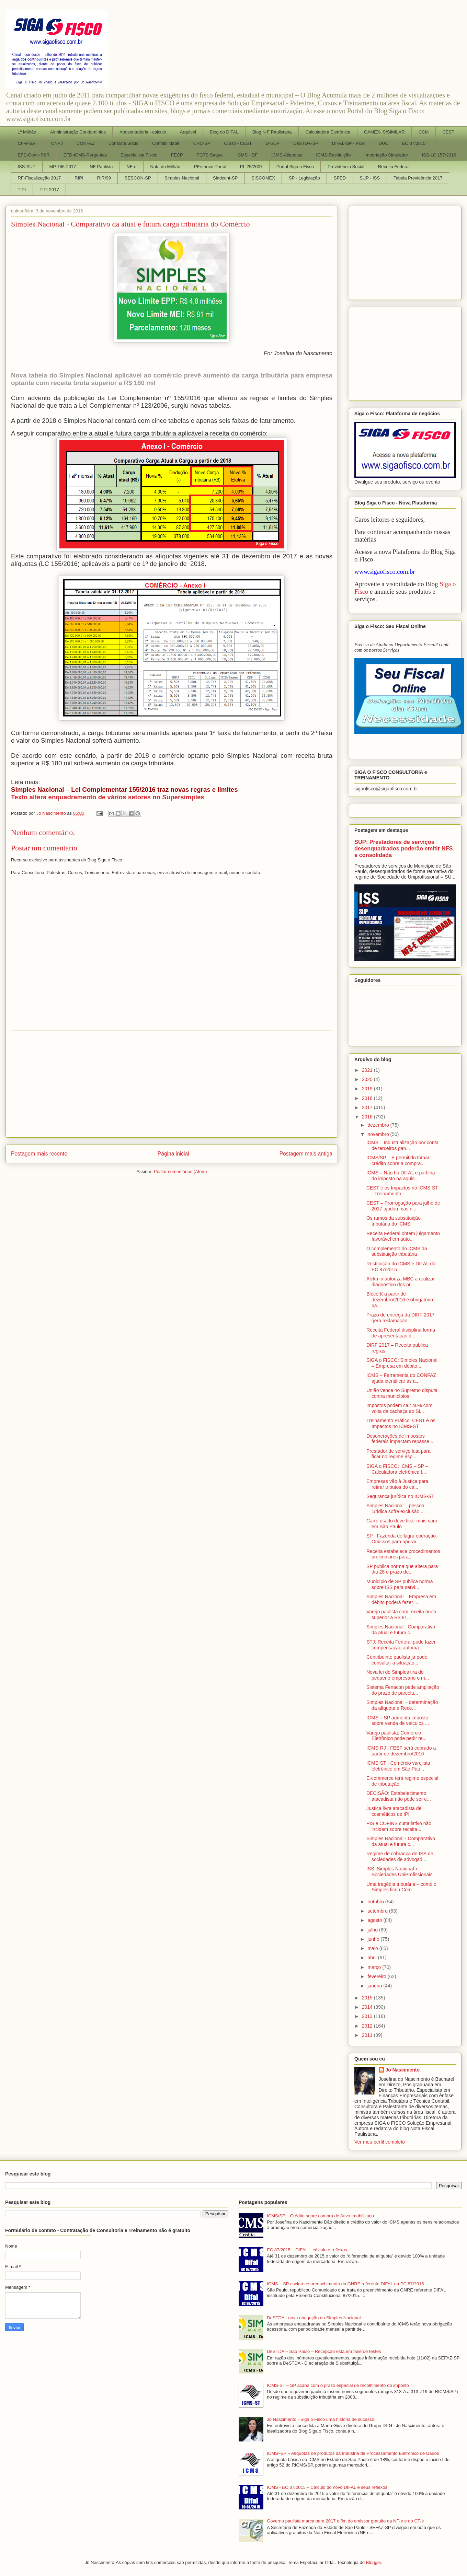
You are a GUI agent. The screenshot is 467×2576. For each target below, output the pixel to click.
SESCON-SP (138, 178)
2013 (368, 2016)
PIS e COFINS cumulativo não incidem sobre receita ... (398, 1826)
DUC (383, 143)
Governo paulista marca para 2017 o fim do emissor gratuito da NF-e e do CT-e (345, 2520)
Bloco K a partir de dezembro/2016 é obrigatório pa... (399, 1299)
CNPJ (57, 143)
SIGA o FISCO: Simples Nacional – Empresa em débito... (401, 1363)
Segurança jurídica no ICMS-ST (400, 1496)
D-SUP (272, 143)
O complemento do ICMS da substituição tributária (396, 1251)
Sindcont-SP (225, 178)
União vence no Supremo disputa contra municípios (401, 1393)
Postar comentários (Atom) (180, 1171)
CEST (448, 132)
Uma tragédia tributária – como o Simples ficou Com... (401, 1887)
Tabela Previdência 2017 (418, 178)
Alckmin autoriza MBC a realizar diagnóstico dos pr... (400, 1281)
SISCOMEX (263, 178)
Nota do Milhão (165, 166)
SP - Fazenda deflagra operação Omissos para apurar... (401, 1538)
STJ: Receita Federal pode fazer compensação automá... (401, 1644)
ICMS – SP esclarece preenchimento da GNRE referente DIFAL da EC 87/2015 (345, 2283)
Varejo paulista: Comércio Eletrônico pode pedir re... (396, 1735)
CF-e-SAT (28, 143)
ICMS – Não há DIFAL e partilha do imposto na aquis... (400, 1175)
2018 (368, 1098)
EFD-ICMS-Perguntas (85, 155)
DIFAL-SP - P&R (348, 143)
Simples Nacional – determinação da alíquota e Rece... (402, 1705)
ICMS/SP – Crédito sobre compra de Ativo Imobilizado (320, 2215)
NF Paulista (101, 166)
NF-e (132, 166)
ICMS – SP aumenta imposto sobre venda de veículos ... (397, 1720)
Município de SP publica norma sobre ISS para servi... (399, 1584)
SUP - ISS (370, 178)
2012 (368, 2026)
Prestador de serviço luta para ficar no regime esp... (398, 1454)
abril (372, 1957)
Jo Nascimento (403, 2070)
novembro (378, 1134)
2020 (368, 1079)
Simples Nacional (182, 178)
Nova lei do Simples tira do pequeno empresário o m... (397, 1675)
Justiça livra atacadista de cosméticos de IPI (393, 1811)
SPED (340, 178)
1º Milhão (27, 132)
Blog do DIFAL (224, 132)
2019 (368, 1088)
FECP (177, 155)
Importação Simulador (386, 155)
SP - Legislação (304, 178)
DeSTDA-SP (305, 143)
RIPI (79, 178)
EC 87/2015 (414, 143)
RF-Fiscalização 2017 (39, 178)
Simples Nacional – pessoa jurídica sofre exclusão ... (395, 1508)
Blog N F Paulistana (272, 132)
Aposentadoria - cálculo (142, 132)
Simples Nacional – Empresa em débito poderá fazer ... (401, 1599)
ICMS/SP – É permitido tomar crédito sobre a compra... (397, 1160)
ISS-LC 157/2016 (439, 155)
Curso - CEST (238, 143)
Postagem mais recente (39, 1154)
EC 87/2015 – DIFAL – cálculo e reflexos (307, 2249)
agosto (375, 1920)
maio (373, 1948)
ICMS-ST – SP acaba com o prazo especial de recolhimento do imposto (338, 2385)
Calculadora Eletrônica (328, 132)
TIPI (22, 189)
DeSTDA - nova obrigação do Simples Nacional (314, 2317)
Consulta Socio (123, 143)
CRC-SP (201, 143)
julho (373, 1930)
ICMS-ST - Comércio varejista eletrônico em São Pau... (398, 1766)
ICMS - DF (247, 155)
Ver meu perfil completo (379, 2142)
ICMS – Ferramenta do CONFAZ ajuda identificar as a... (401, 1378)
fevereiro (377, 1976)
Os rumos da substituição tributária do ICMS (393, 1221)
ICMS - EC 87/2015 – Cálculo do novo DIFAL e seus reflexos (327, 2487)
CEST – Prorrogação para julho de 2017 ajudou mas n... (403, 1205)
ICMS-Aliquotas (286, 155)
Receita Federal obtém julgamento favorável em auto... (403, 1236)
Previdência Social (346, 166)
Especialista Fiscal (139, 155)
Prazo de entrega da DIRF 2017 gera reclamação (400, 1317)
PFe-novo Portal (210, 166)
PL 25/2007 (251, 166)
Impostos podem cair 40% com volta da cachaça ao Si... (399, 1408)
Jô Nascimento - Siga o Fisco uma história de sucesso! (321, 2419)
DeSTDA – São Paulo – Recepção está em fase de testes (324, 2351)
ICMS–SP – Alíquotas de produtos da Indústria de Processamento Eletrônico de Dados (353, 2453)
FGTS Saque (210, 155)
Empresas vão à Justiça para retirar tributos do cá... (397, 1484)
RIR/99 (104, 178)
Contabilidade (166, 143)
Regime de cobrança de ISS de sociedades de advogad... (399, 1856)
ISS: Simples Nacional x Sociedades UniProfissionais (399, 1871)
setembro (378, 1911)
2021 (368, 1070)
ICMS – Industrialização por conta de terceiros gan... (402, 1145)
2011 (368, 2035)
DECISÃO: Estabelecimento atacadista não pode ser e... (398, 1796)
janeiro (375, 1985)
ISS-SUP (27, 166)
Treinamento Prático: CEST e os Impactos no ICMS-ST (400, 1423)
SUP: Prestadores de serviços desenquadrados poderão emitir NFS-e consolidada (404, 848)
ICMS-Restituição (333, 155)
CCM (424, 132)
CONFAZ (86, 143)
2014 (368, 2007)
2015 (368, 1997)
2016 (368, 1116)
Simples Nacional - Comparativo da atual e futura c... (400, 1629)
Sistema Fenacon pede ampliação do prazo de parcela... (402, 1690)
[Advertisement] (171, 1084)
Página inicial (173, 1154)
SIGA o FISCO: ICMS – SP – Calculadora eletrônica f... (397, 1469)
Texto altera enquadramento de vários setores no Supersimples (107, 797)
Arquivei (188, 132)
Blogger (373, 2562)
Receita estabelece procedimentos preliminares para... (403, 1554)
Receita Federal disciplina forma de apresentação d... (400, 1332)
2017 (368, 1107)
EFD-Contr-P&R (34, 155)
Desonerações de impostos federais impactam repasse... (399, 1438)
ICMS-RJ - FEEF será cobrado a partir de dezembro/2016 (401, 1750)
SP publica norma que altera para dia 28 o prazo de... (402, 1569)
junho (373, 1939)
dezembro (378, 1125)
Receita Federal (394, 166)
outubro (376, 1901)
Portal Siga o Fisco (295, 166)
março (374, 1967)
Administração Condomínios (78, 132)
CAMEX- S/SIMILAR (384, 132)
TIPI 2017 (49, 189)
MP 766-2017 (62, 166)
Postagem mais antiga (306, 1154)
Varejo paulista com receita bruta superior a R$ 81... (401, 1614)
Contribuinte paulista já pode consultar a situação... (396, 1660)
